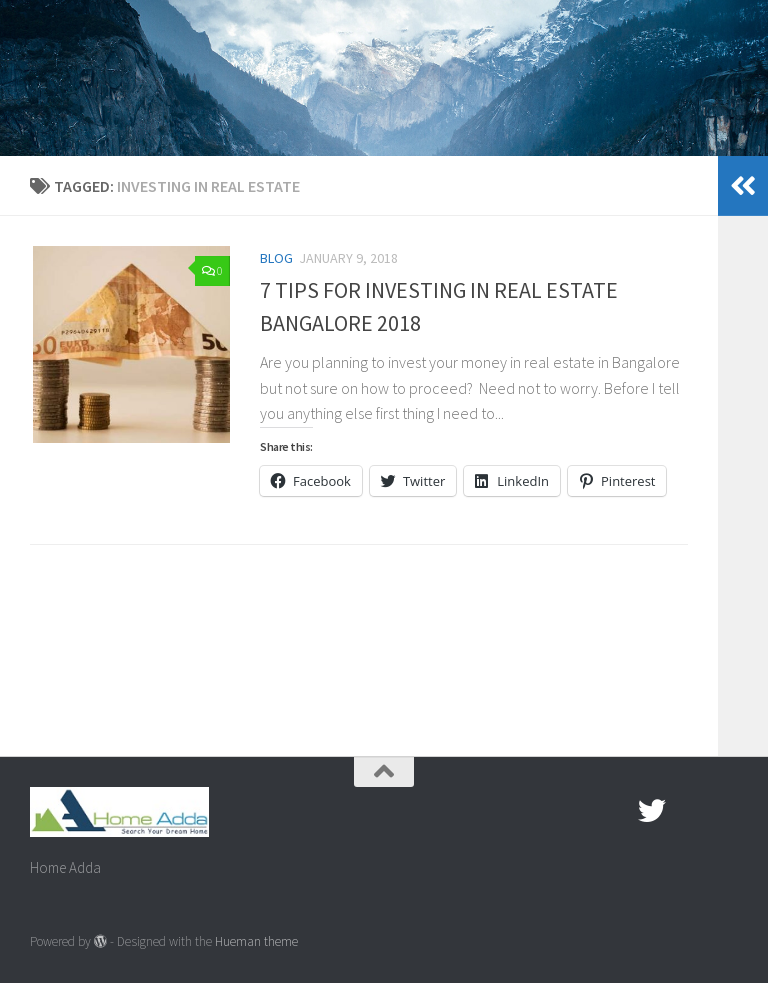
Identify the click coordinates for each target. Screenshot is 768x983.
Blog (276, 258)
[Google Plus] (688, 811)
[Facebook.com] (616, 811)
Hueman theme (256, 941)
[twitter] (652, 811)
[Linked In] (724, 811)
